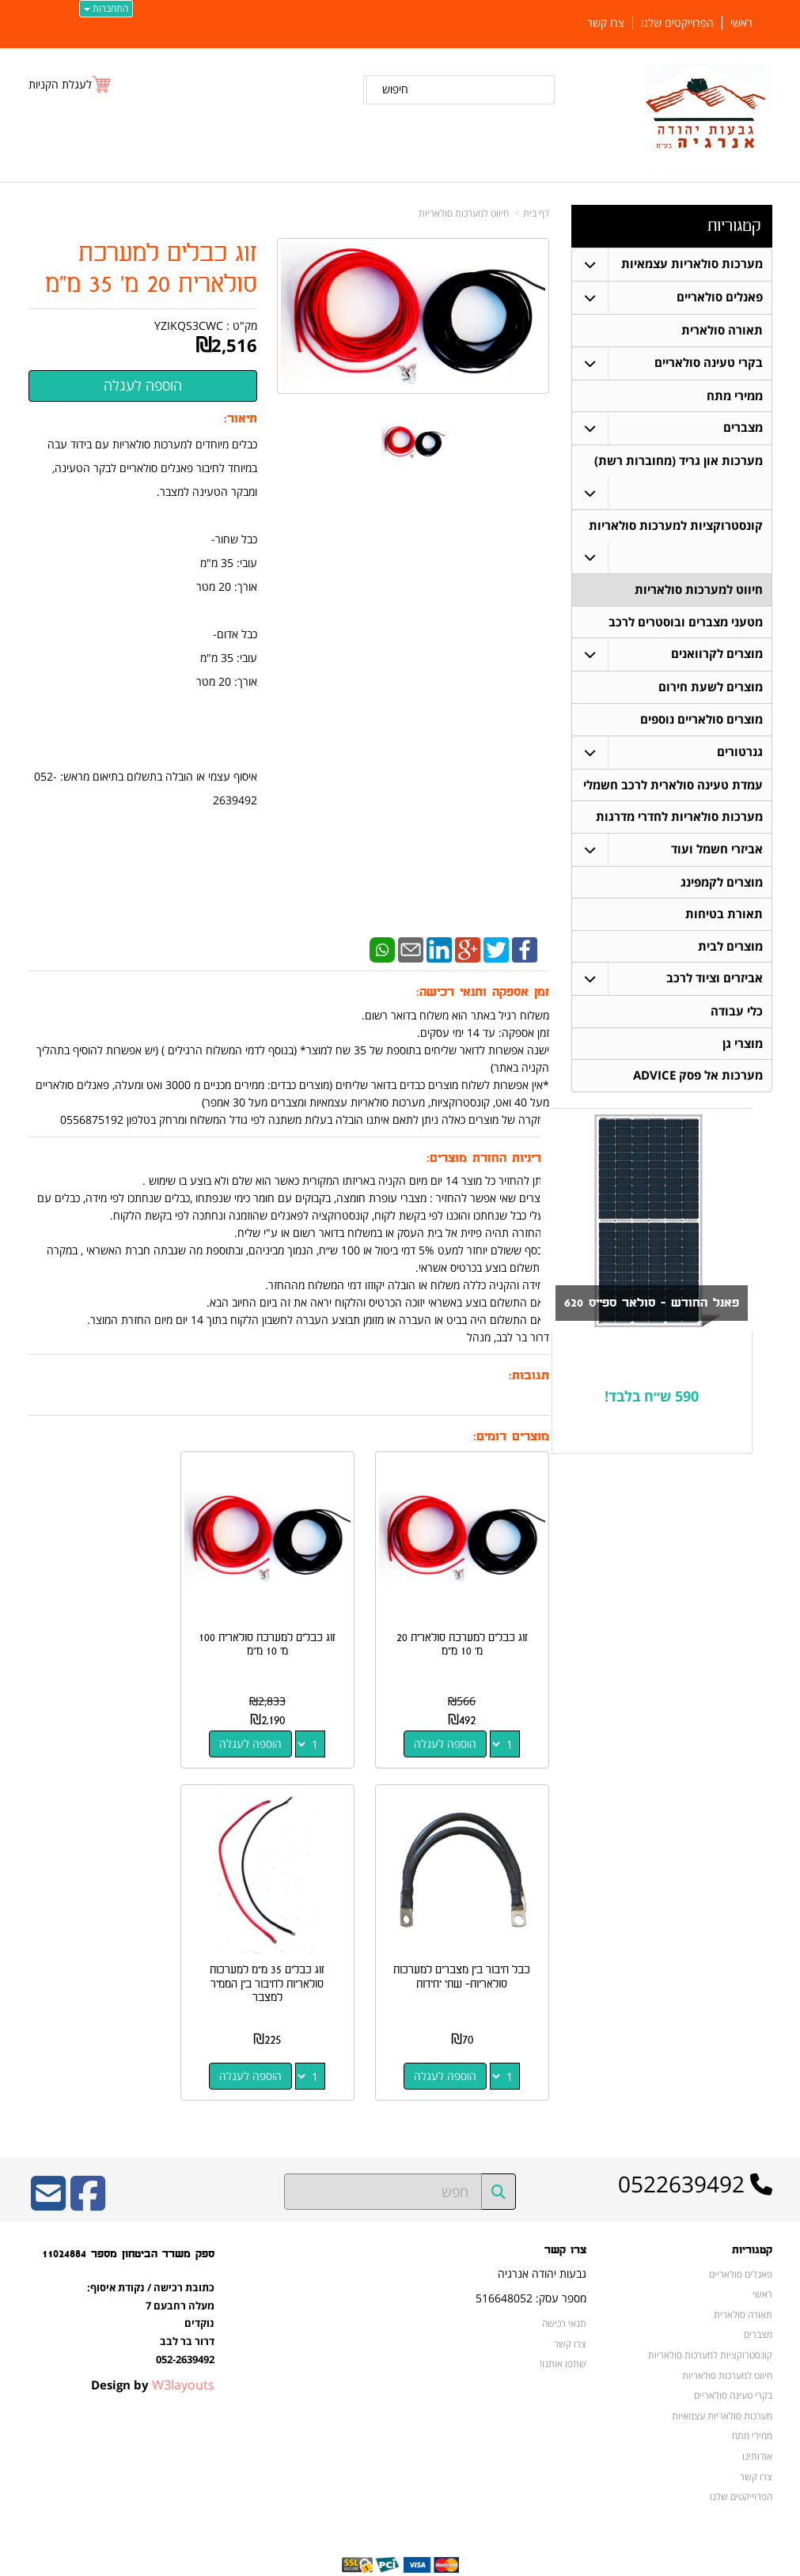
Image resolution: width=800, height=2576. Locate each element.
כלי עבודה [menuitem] (737, 1016)
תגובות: (529, 1375)
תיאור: (240, 418)
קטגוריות (733, 225)
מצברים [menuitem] (743, 428)
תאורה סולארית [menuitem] (722, 330)
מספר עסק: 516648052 (531, 2265)
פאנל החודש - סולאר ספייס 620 (645, 1309)
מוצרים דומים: (511, 1436)
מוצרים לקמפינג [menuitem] (722, 885)
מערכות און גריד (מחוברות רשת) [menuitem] (678, 461)
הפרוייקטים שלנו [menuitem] (677, 23)
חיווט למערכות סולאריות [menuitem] (699, 591)
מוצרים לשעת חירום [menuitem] (710, 689)
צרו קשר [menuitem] (605, 23)
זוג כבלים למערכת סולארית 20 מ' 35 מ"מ (151, 269)
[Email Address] (48, 2172)
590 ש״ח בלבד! (652, 1402)
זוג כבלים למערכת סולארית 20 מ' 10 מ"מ (470, 1628)
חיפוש (395, 88)
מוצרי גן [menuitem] (742, 1048)
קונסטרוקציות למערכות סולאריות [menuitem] (676, 526)
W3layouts (183, 2352)
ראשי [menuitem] (741, 23)
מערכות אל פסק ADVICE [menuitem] (698, 1080)
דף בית (536, 213)
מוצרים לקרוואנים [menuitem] (717, 656)
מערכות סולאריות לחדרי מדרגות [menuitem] (679, 819)
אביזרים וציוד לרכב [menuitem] (714, 982)
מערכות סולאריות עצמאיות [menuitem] (692, 263)
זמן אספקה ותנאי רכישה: (482, 992)
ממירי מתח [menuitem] (735, 396)
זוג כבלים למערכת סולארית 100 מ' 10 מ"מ (288, 1628)
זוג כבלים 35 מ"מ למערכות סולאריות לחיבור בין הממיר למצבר (469, 1952)
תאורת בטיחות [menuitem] (724, 918)
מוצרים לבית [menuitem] (730, 950)
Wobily (450, 2561)
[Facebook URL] (87, 2172)
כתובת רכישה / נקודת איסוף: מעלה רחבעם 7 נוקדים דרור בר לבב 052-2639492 (150, 2290)
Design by (152, 2352)
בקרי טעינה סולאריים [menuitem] (708, 362)
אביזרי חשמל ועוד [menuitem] (717, 852)
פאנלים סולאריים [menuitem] (720, 297)
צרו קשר (565, 2218)
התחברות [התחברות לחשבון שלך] (106, 8)
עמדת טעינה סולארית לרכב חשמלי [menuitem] (673, 787)
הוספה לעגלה (453, 1726)
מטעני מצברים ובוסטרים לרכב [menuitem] (686, 623)
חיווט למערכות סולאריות (464, 213)
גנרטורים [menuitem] (740, 754)
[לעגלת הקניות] (70, 84)
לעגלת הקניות (60, 84)
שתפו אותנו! (563, 2331)
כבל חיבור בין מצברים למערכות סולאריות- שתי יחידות (107, 1634)
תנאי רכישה (564, 2290)
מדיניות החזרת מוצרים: (488, 1158)
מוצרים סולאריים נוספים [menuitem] (701, 721)
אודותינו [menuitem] (757, 2423)
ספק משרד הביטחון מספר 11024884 (128, 2222)
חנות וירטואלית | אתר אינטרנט (300, 2561)
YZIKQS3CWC (188, 325)
